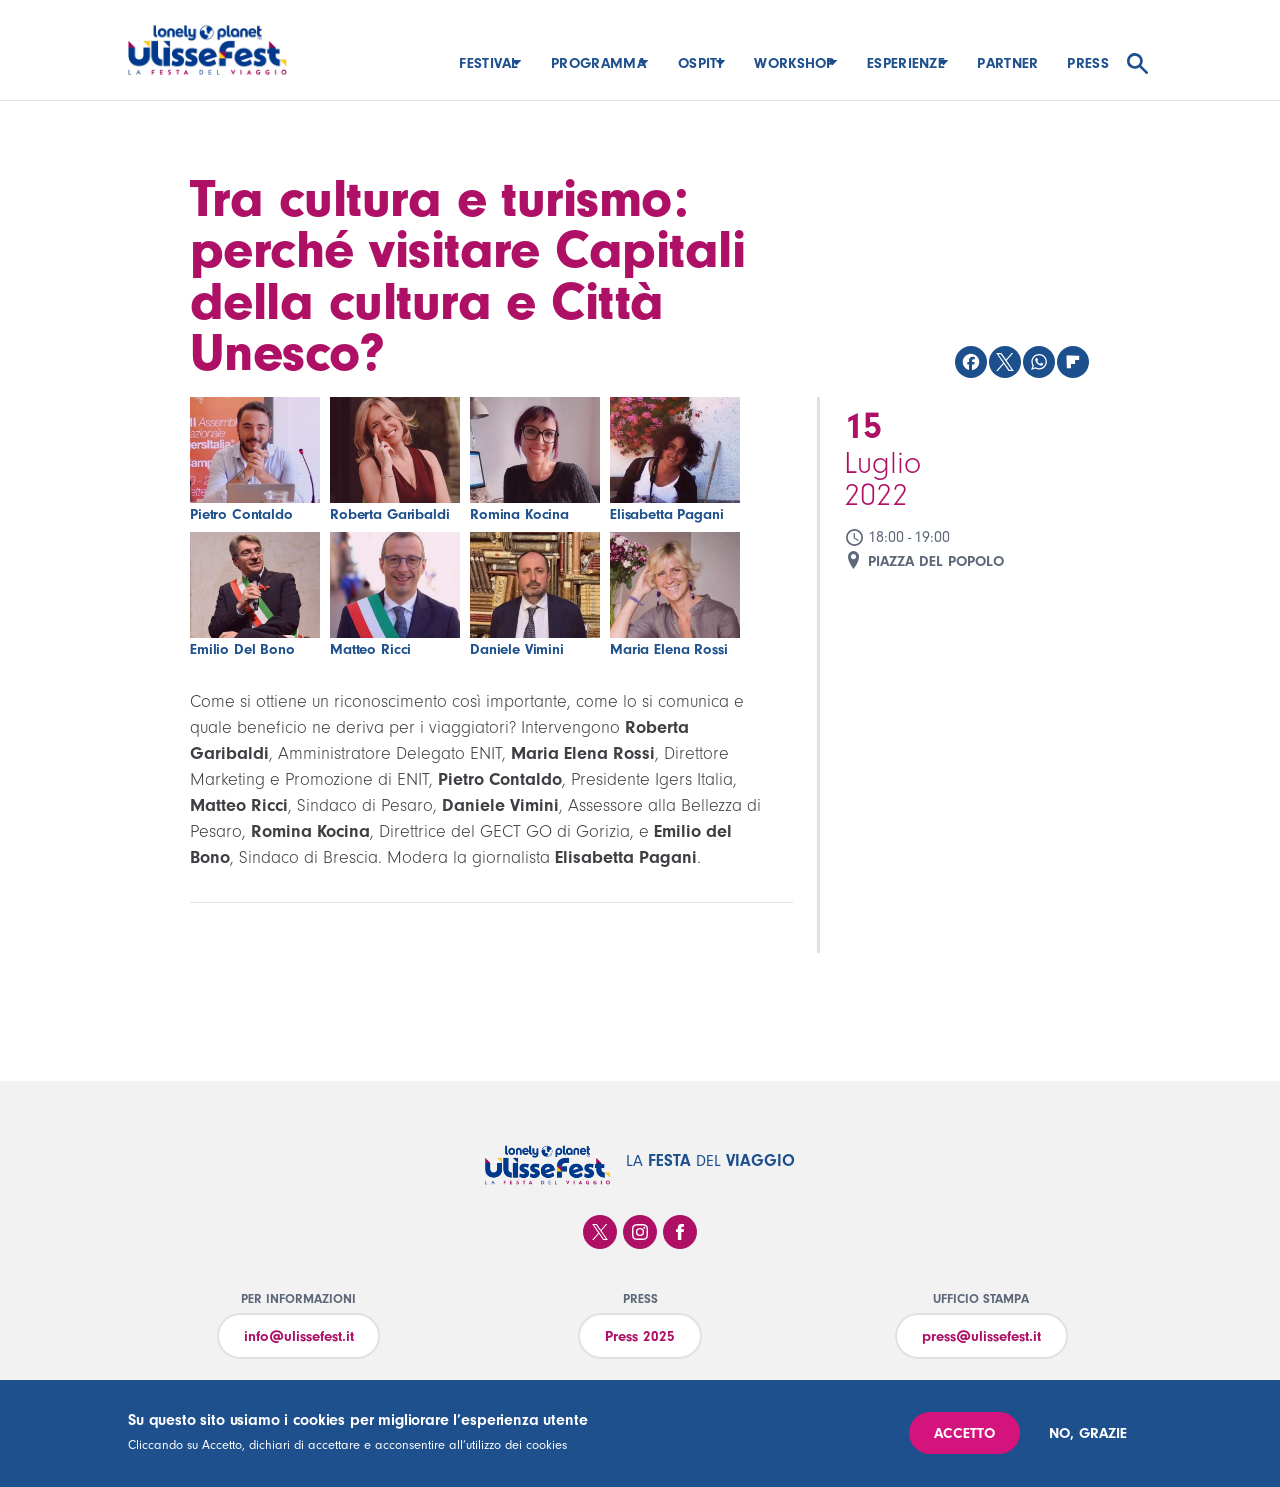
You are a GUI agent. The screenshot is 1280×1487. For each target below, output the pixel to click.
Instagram (640, 1232)
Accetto (964, 1433)
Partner (1007, 63)
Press (1088, 63)
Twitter (600, 1232)
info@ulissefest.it (299, 1336)
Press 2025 (640, 1336)
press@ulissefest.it (981, 1336)
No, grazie (1088, 1433)
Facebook (680, 1232)
